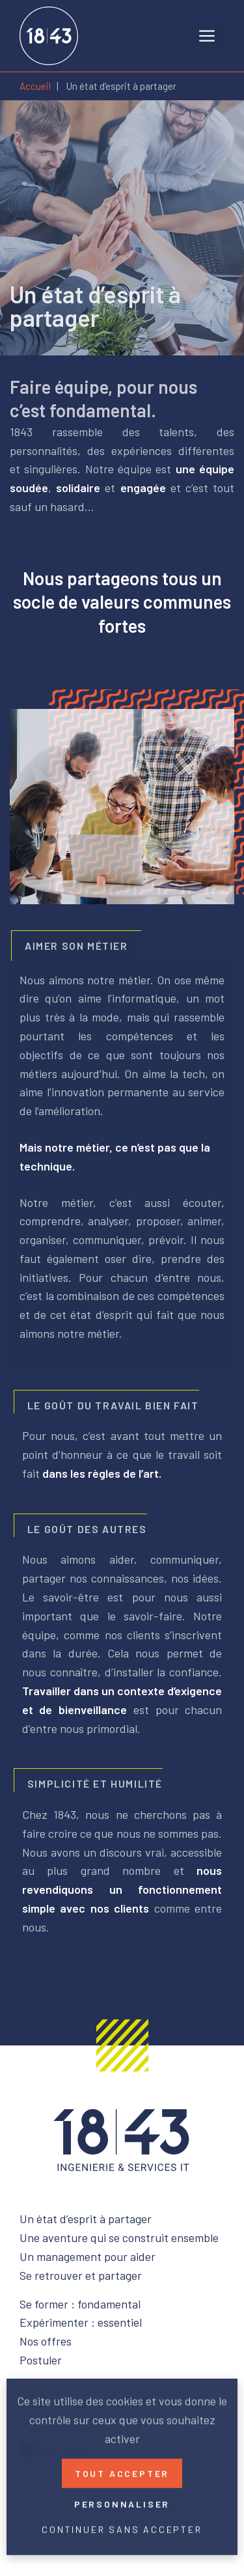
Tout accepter (122, 2470)
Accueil (35, 86)
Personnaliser (122, 2501)
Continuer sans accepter (122, 2526)
